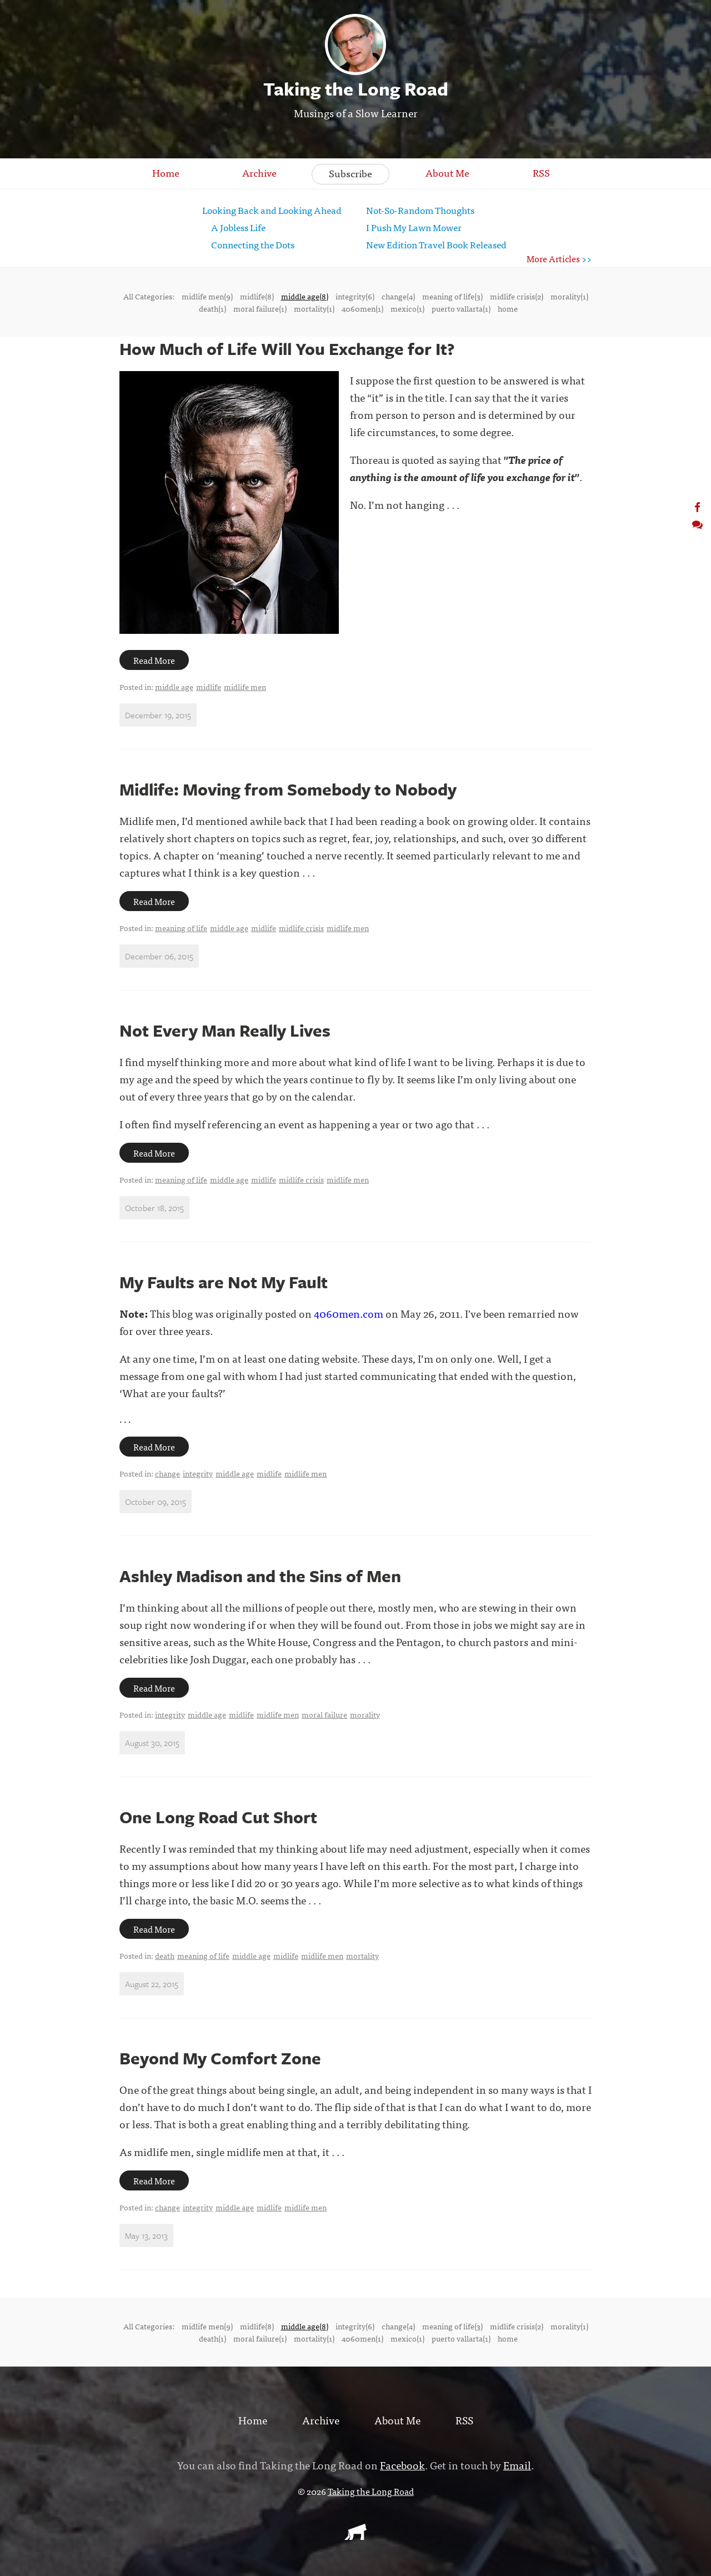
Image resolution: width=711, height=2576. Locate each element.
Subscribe (350, 173)
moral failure (324, 1714)
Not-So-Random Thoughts (420, 209)
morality (365, 1714)
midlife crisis (301, 928)
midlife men (245, 687)
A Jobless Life (238, 226)
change (167, 1473)
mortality (362, 1955)
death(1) (212, 308)
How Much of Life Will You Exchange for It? (286, 349)
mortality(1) (314, 308)
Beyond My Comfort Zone (220, 2058)
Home (165, 172)
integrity (198, 1473)
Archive (259, 172)
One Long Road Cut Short (218, 1817)
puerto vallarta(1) (461, 308)
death (164, 1955)
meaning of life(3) (452, 296)
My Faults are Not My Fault (223, 1282)
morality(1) (569, 296)
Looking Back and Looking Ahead (272, 209)
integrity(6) (355, 296)
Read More (154, 660)
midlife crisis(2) (516, 296)
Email (517, 2464)
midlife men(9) (207, 296)
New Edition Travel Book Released (436, 244)
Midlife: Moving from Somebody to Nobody (288, 789)
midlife (208, 687)
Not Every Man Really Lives (225, 1030)
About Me (447, 172)
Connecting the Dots (252, 244)
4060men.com (348, 1313)
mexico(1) (407, 308)
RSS (541, 172)
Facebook (402, 2464)
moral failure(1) (260, 308)
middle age (174, 687)
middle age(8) (304, 296)
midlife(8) (257, 296)
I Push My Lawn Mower (414, 226)
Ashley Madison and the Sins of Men (260, 1576)
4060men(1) (362, 308)
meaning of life (181, 928)
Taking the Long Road (371, 2491)
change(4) (398, 296)
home (508, 308)
